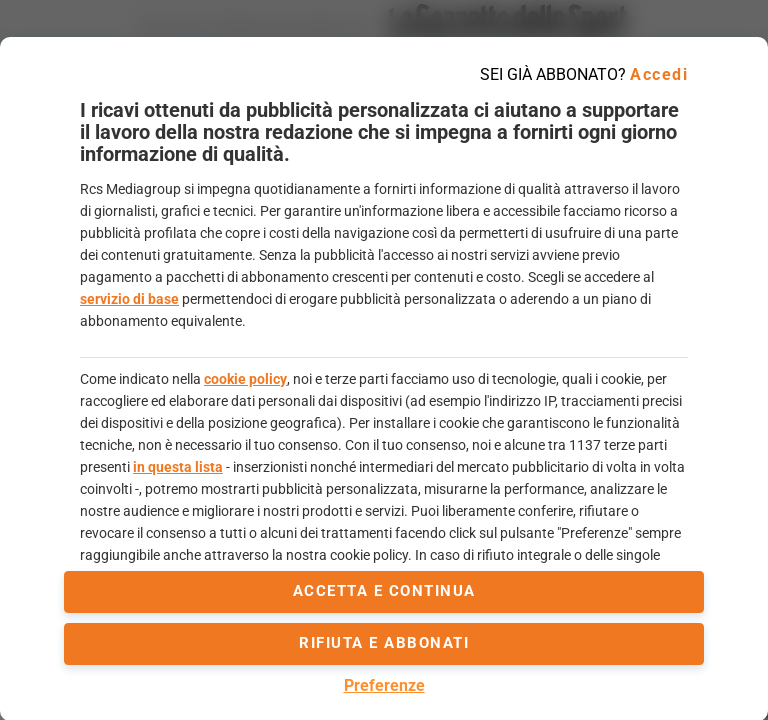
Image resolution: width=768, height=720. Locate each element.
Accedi (659, 74)
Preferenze (384, 685)
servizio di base (129, 299)
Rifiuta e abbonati (384, 643)
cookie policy (245, 379)
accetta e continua (384, 591)
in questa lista (178, 467)
